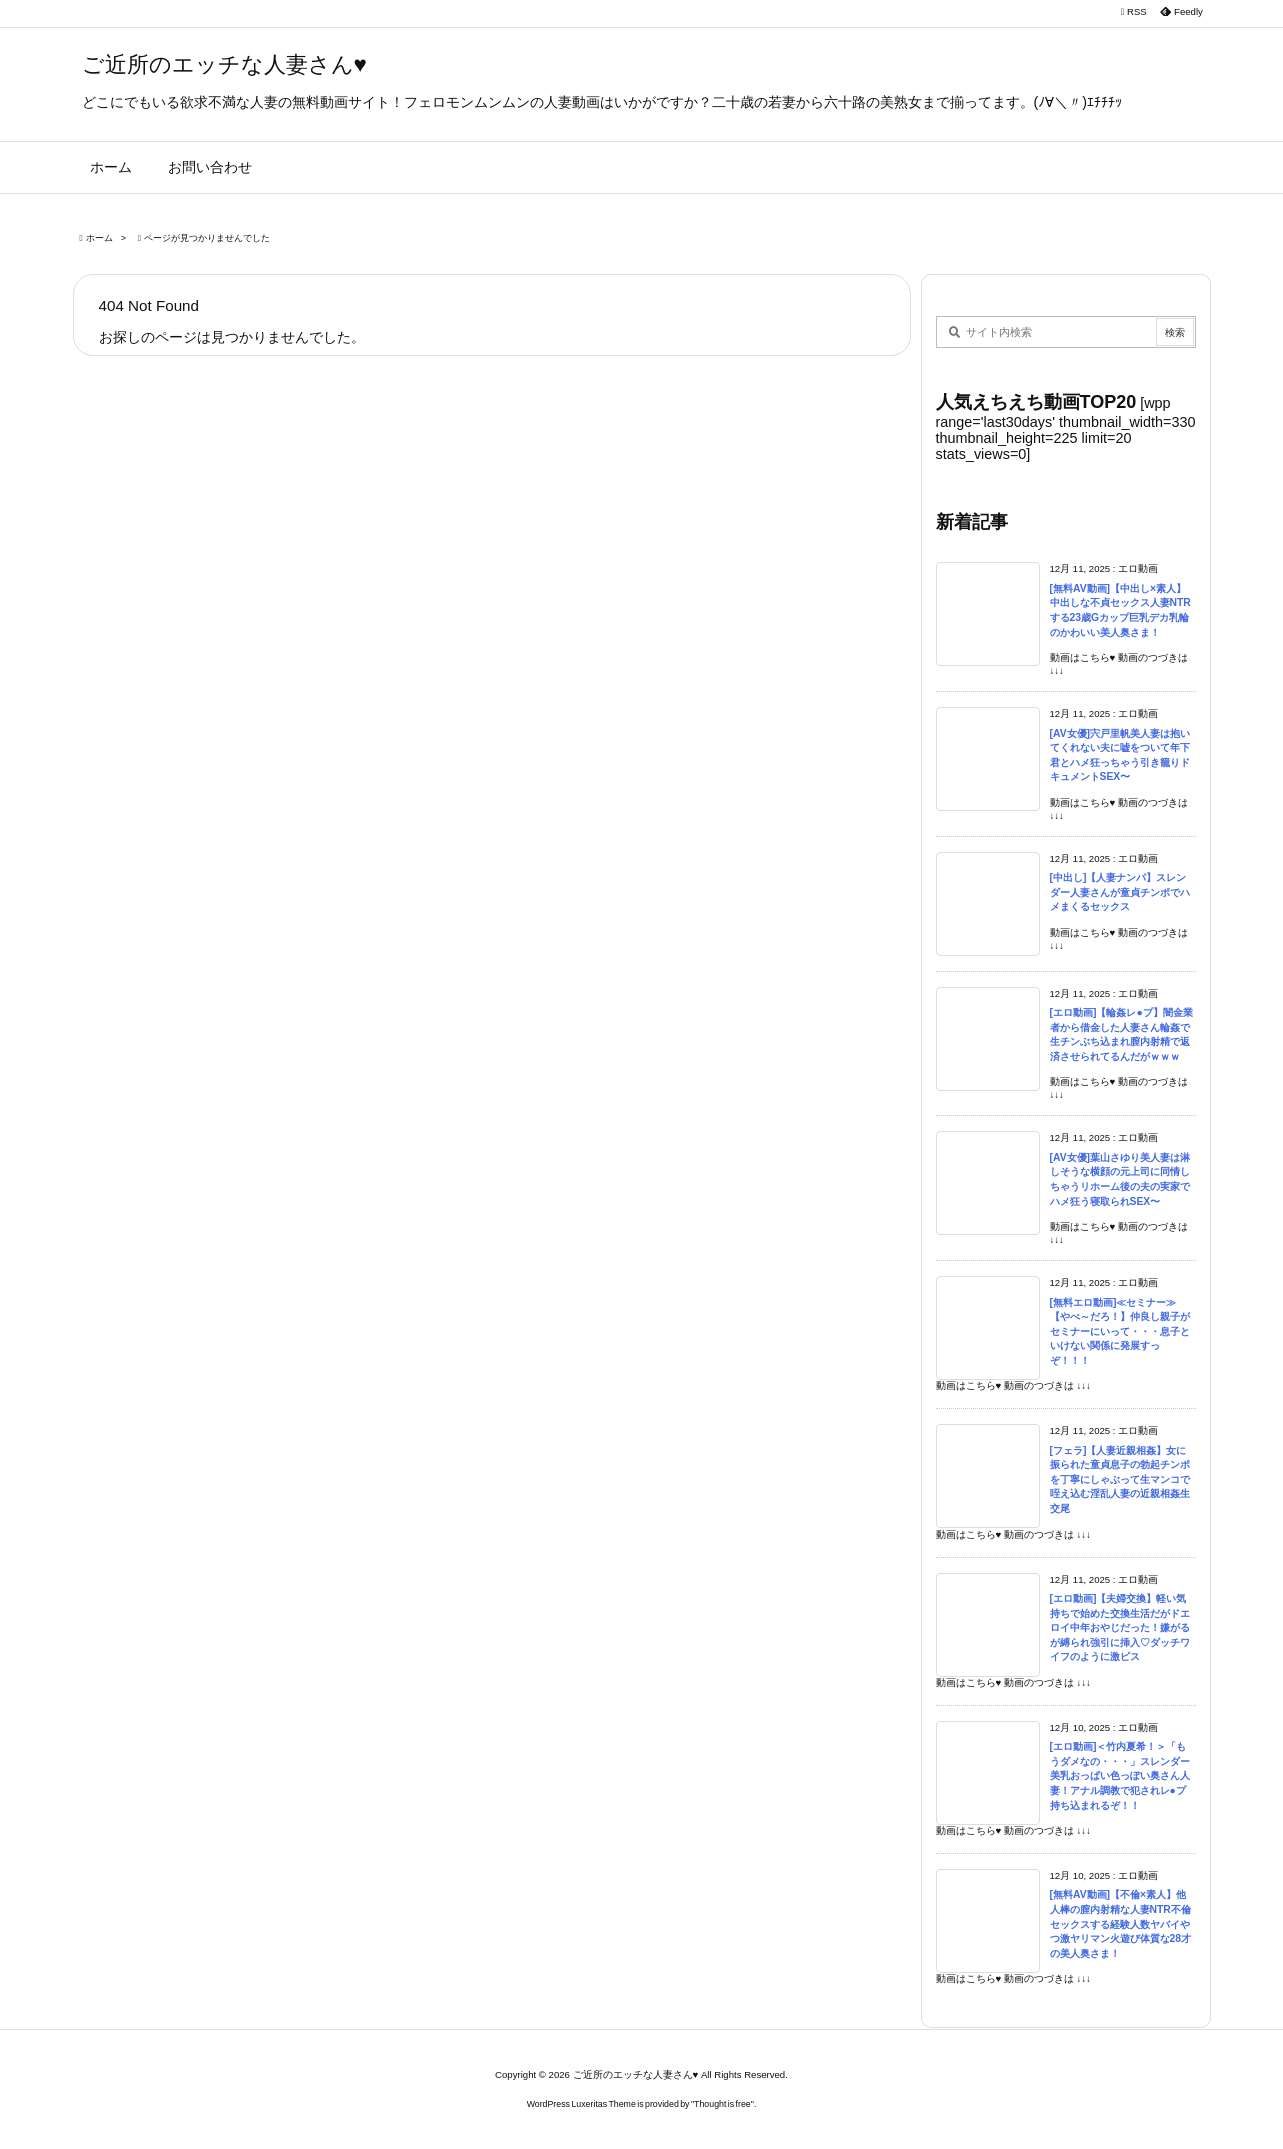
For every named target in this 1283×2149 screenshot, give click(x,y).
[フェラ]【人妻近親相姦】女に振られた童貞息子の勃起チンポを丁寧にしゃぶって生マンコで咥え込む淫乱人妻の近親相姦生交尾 (1120, 1479)
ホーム (99, 238)
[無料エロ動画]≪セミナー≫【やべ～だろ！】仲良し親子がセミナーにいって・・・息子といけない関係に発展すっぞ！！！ (1120, 1331)
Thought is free (722, 2104)
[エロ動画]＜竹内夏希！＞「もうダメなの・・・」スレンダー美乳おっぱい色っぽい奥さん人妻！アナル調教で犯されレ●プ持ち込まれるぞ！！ (1120, 1775)
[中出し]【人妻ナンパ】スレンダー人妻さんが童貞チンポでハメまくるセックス (1120, 892)
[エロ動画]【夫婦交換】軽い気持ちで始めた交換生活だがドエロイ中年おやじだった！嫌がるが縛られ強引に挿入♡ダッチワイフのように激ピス (1120, 1627)
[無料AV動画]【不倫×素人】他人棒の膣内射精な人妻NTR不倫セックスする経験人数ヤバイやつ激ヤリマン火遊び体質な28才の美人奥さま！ (1121, 1923)
